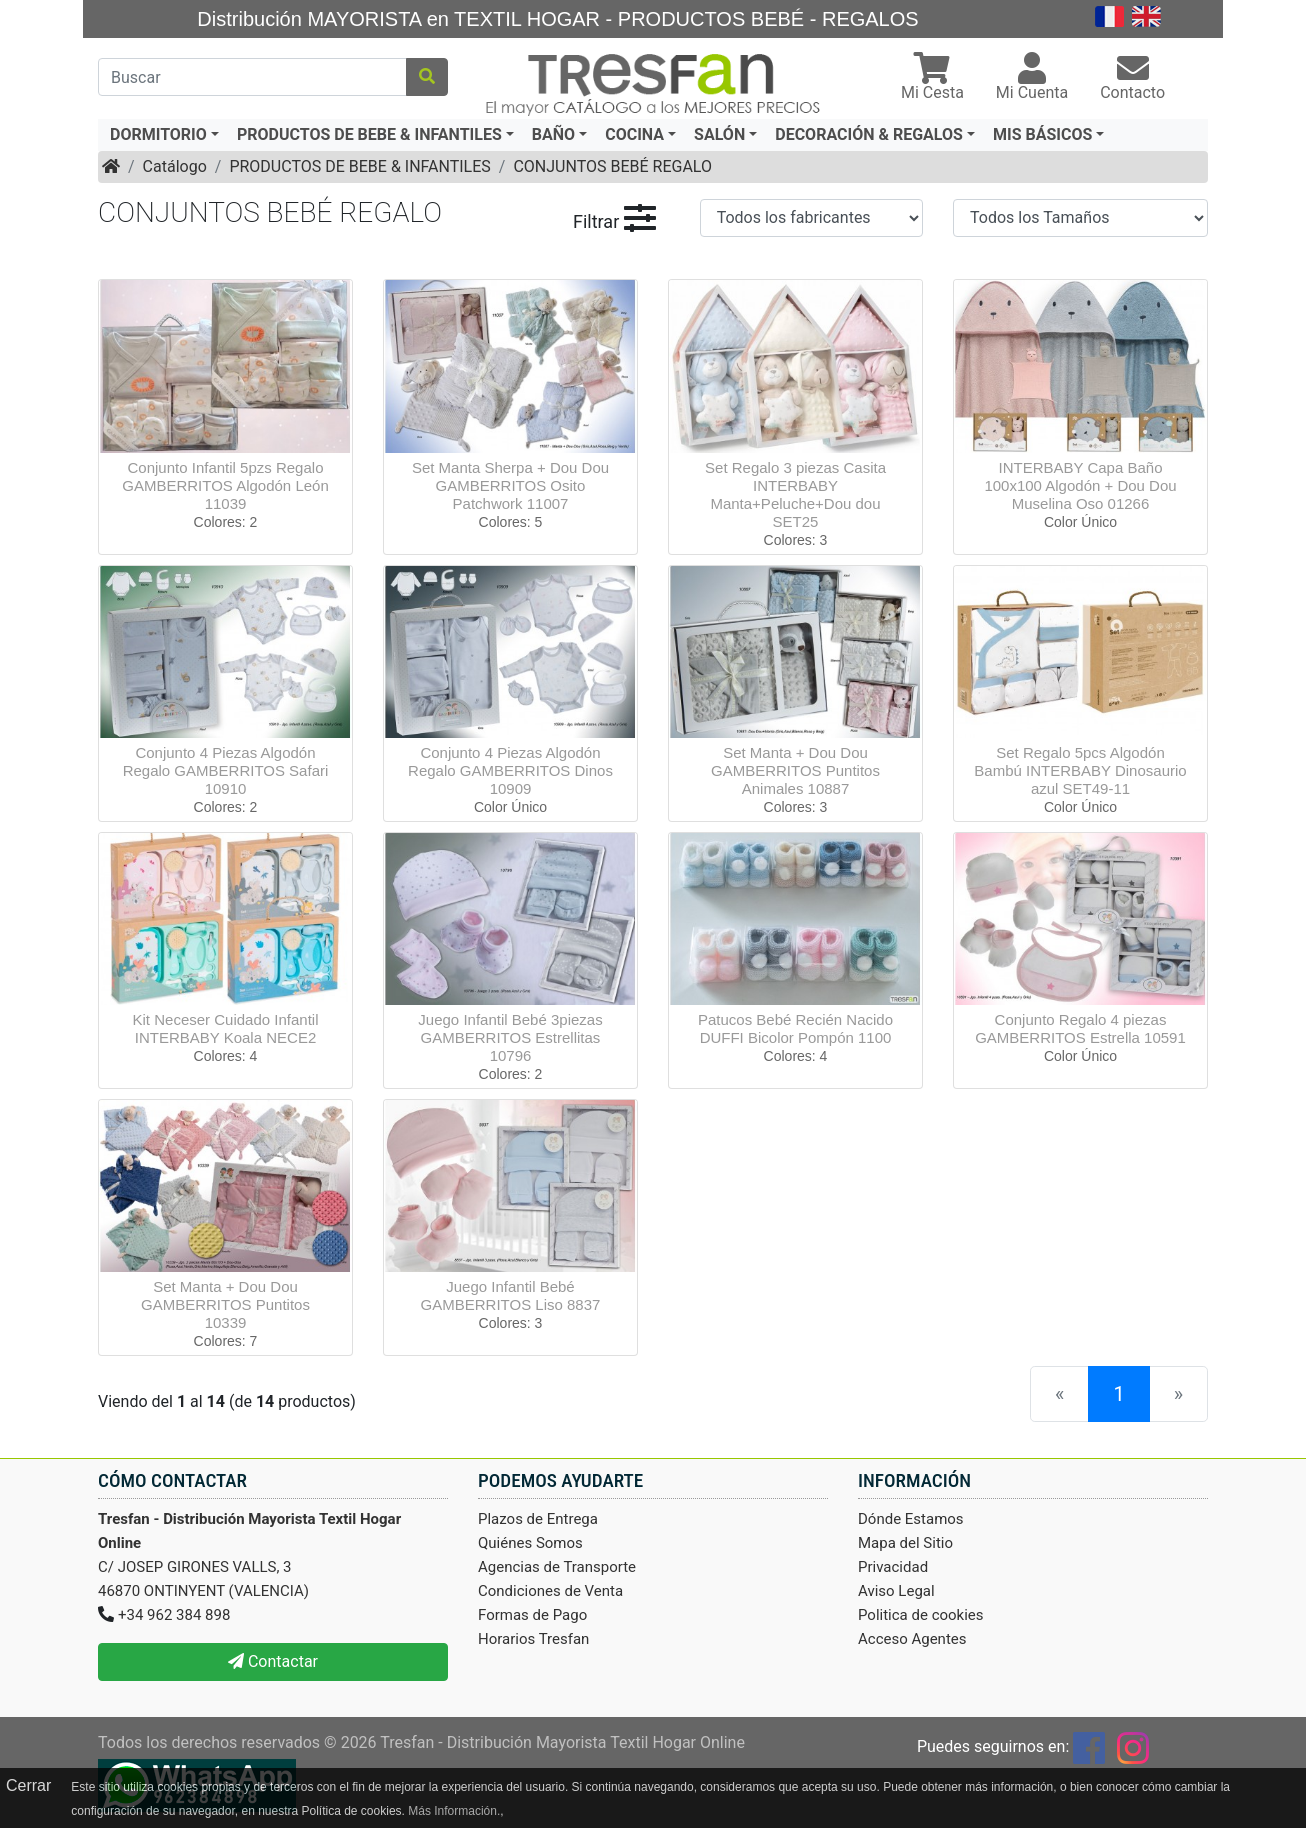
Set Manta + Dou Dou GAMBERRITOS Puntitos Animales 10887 (795, 770)
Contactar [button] (273, 1661)
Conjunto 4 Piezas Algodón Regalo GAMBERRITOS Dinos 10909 (510, 770)
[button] (932, 78)
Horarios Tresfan (533, 1639)
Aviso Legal (896, 1591)
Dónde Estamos (911, 1519)
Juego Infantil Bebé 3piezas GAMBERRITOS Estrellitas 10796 (510, 1037)
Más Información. (454, 1811)
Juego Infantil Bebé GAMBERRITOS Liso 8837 (511, 1295)
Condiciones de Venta (550, 1591)
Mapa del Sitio (905, 1543)
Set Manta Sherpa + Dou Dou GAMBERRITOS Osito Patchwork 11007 (510, 485)
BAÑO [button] (553, 134)
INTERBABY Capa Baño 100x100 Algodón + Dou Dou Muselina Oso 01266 (1080, 485)
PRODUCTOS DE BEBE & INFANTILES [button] (369, 134)
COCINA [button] (634, 134)
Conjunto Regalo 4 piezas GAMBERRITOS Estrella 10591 (1080, 1028)
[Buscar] (252, 77)
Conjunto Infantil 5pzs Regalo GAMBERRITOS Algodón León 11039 (225, 485)
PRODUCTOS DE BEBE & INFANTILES (359, 166)
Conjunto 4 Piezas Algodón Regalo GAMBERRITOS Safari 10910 (226, 770)
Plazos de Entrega (538, 1519)
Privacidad (893, 1567)
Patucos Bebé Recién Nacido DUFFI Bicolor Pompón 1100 (795, 1028)
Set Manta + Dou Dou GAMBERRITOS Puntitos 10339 (225, 1304)
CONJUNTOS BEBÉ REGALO (612, 166)
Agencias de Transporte (557, 1567)
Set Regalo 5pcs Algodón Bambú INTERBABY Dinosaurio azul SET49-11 (1080, 770)
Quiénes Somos (530, 1543)
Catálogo (175, 166)
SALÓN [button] (719, 134)
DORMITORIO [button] (158, 134)
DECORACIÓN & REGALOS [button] (869, 134)
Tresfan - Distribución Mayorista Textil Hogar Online (562, 1742)
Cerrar (28, 1785)
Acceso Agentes (912, 1639)
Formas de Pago (532, 1615)
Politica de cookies (921, 1615)
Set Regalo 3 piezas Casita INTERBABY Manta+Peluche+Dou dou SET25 (795, 494)
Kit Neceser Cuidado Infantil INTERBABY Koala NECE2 (226, 1028)
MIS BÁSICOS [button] (1042, 134)
